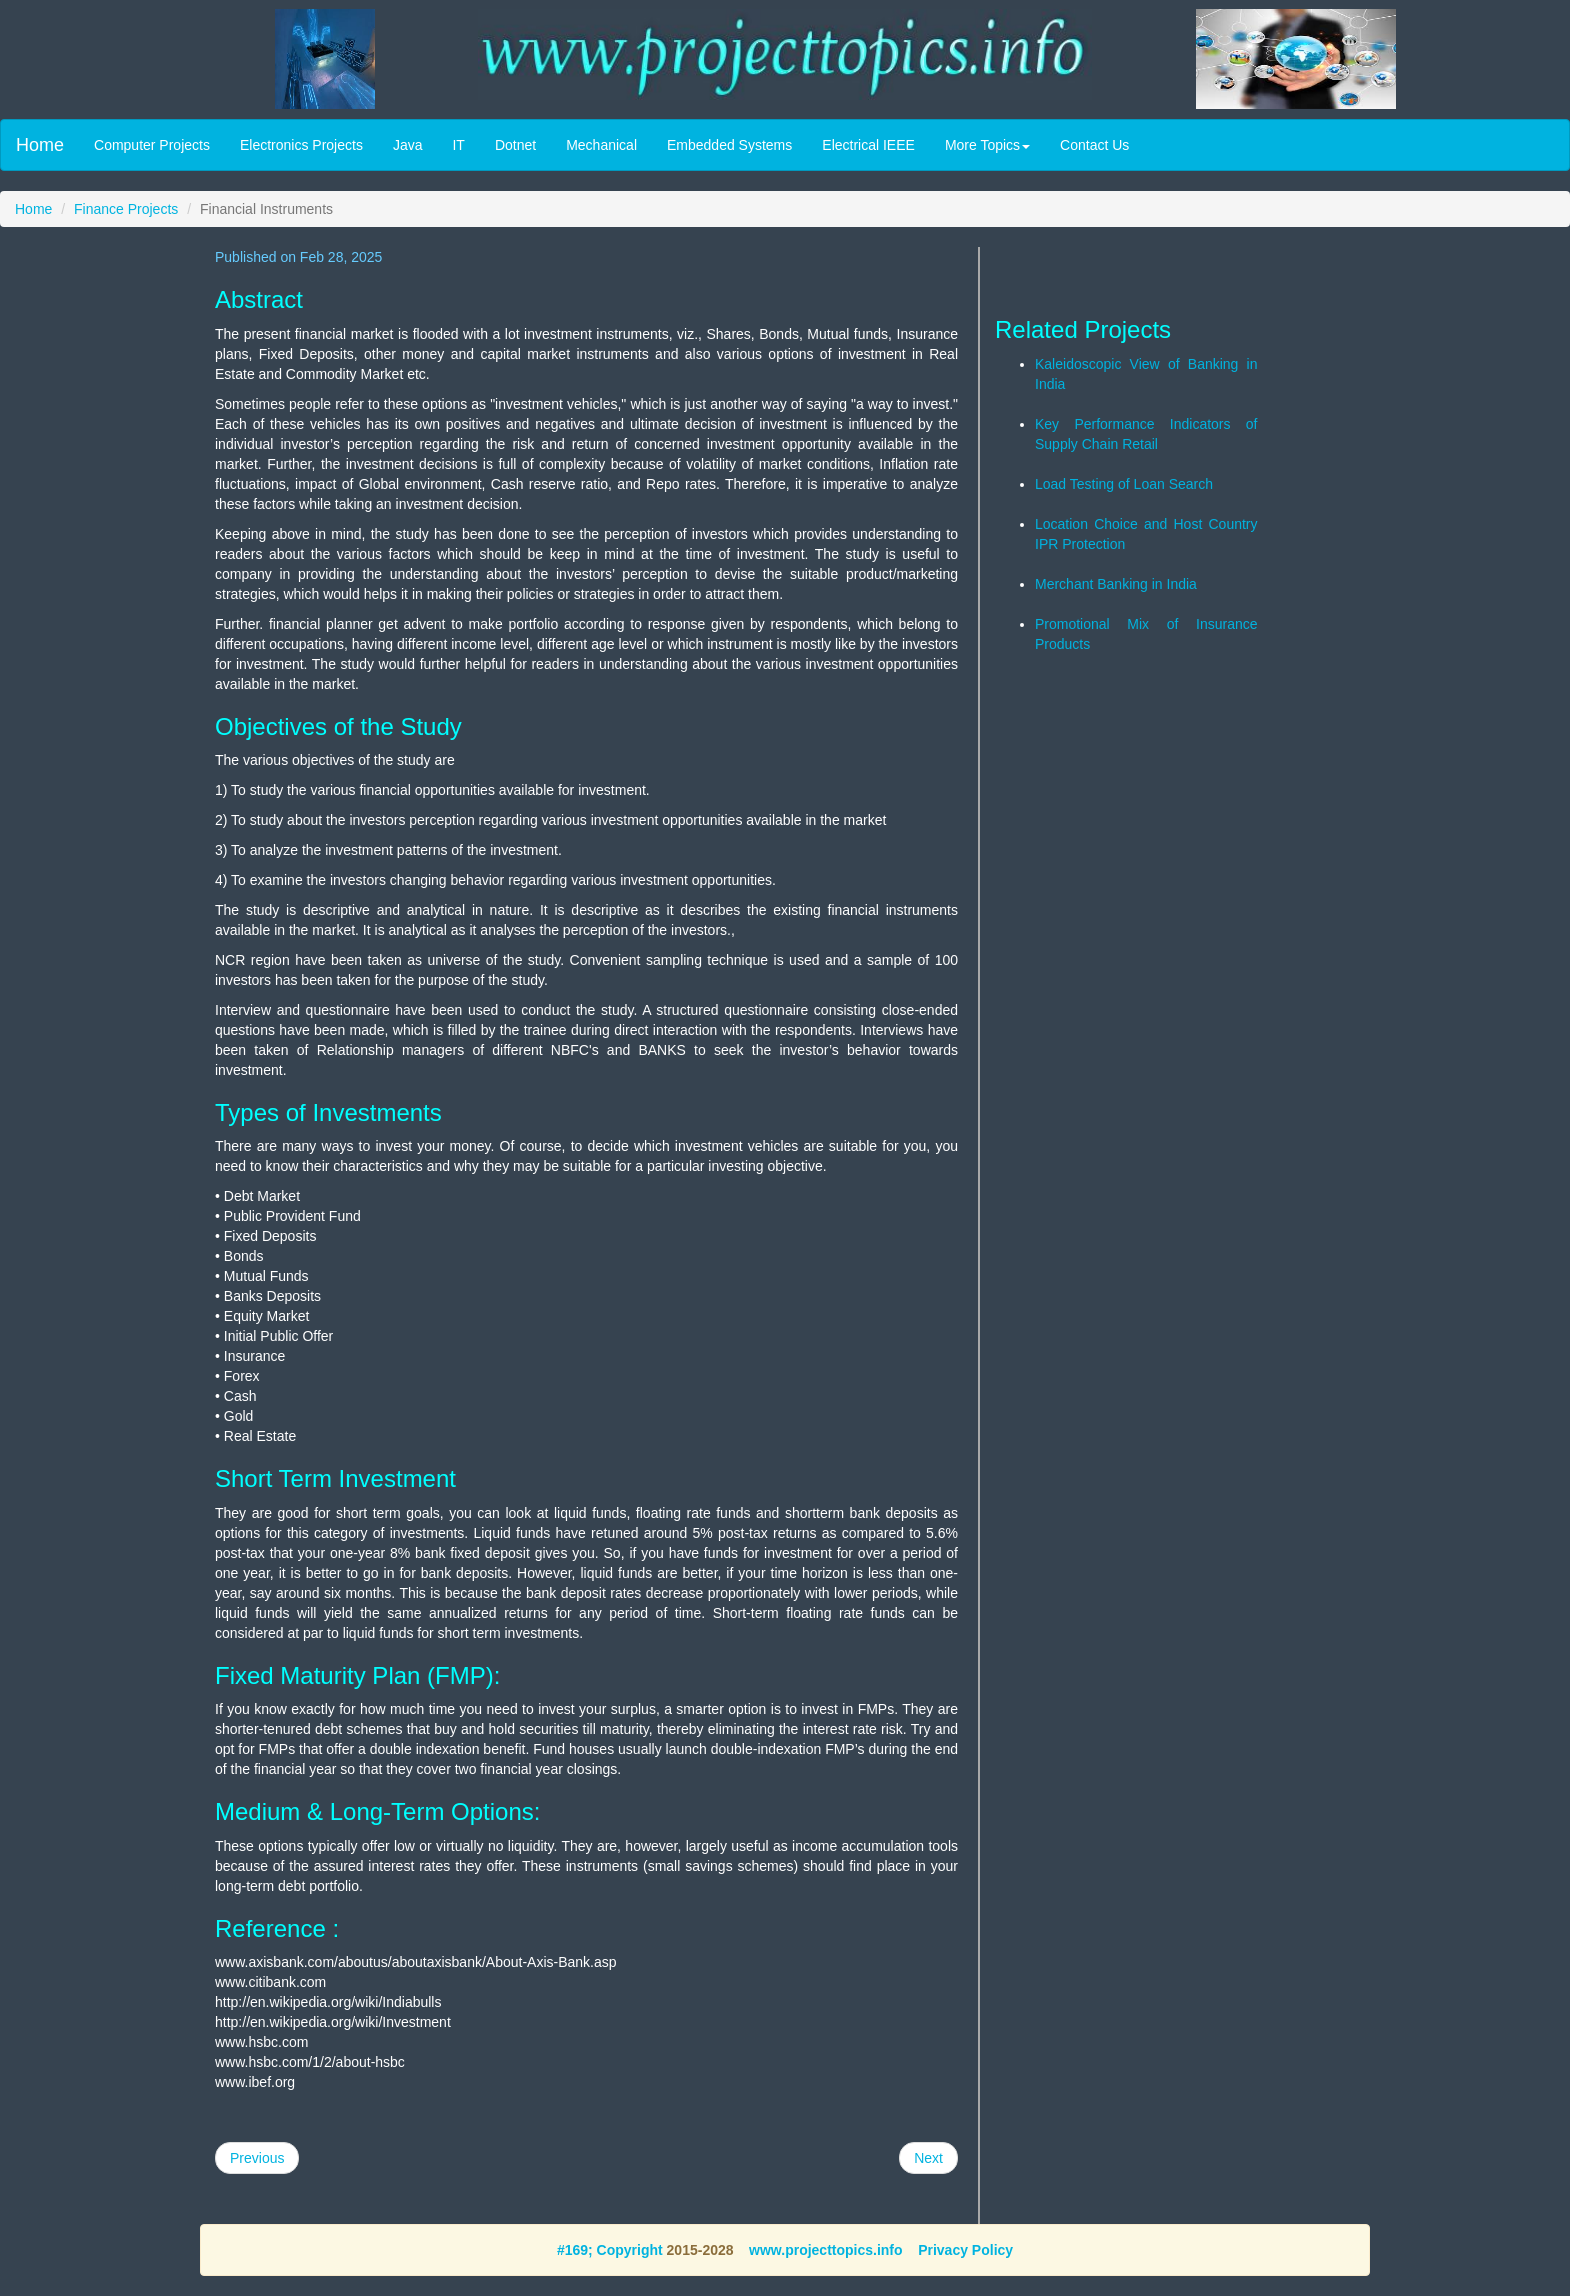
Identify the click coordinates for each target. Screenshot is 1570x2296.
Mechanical (601, 145)
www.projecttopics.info (826, 2250)
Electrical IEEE (868, 145)
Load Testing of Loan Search (1124, 484)
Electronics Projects (301, 145)
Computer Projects (152, 145)
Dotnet (515, 145)
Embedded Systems (729, 145)
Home (40, 145)
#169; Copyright (610, 2250)
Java (408, 145)
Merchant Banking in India (1116, 584)
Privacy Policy (965, 2250)
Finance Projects (126, 209)
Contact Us (1094, 145)
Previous (257, 2158)
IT (458, 145)
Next (928, 2158)
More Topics (987, 145)
